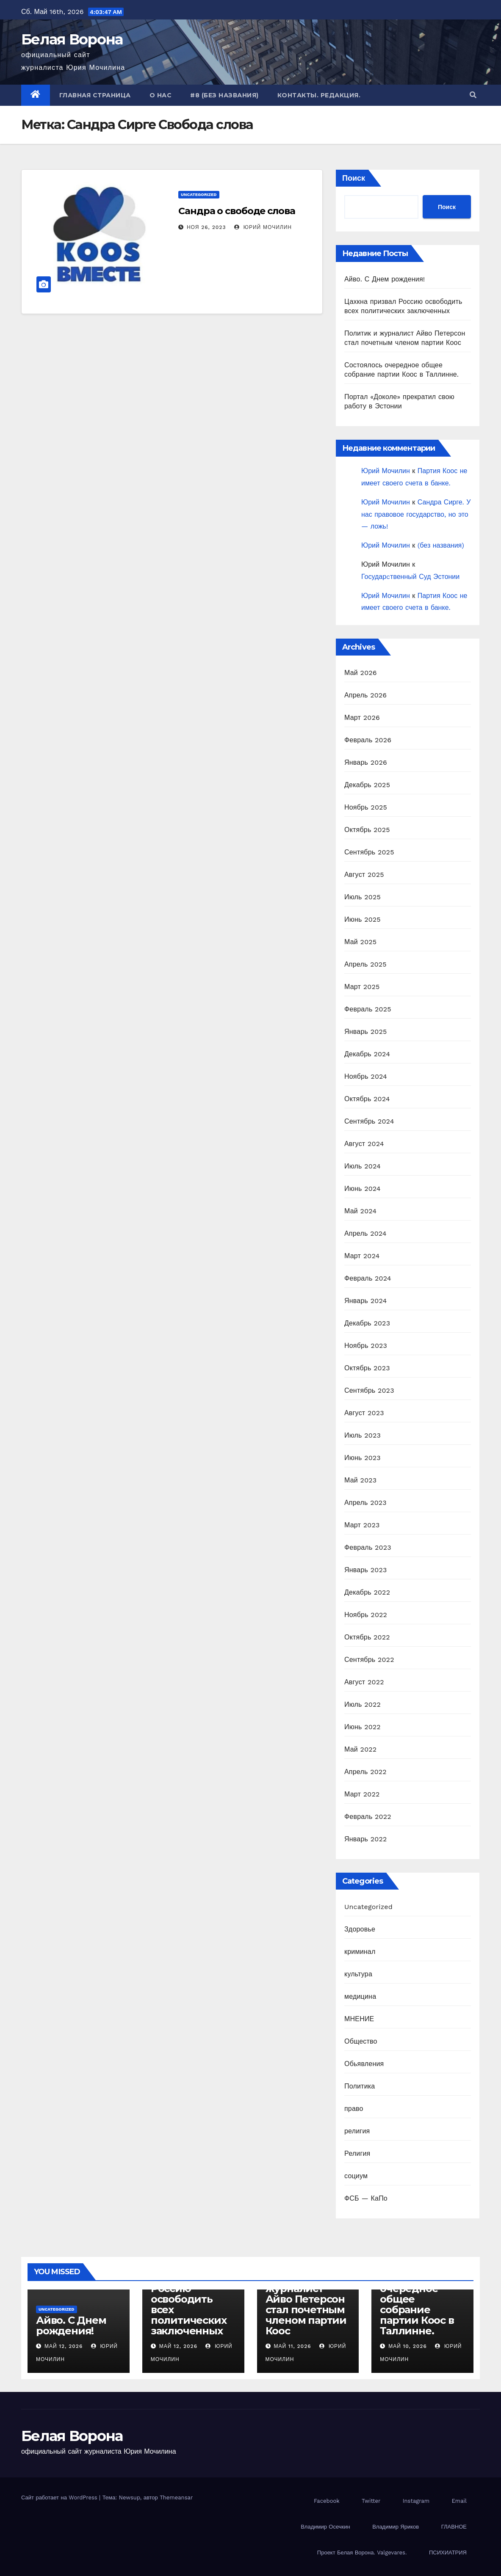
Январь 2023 (365, 1570)
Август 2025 (364, 875)
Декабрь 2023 (367, 1323)
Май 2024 (360, 1211)
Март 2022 (361, 1794)
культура (358, 1974)
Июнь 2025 (362, 919)
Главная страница (95, 95)
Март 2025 (361, 987)
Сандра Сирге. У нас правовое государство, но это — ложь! (416, 514)
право (353, 2109)
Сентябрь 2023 (369, 1390)
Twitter (371, 2501)
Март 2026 (362, 718)
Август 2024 (364, 1144)
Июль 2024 (362, 1166)
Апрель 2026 (365, 695)
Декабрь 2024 (367, 1054)
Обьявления (364, 2064)
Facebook (327, 2501)
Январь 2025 (365, 1032)
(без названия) (441, 545)
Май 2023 (360, 1480)
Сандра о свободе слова (236, 211)
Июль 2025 (362, 897)
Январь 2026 (365, 762)
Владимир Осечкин (325, 2527)
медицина (360, 1996)
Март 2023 (361, 1525)
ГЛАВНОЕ (454, 2527)
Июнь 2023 (362, 1458)
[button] (473, 95)
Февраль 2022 (367, 1817)
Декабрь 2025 (367, 785)
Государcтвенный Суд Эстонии (410, 577)
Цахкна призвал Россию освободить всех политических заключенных (192, 2304)
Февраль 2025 (367, 1009)
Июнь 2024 (362, 1189)
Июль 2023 (362, 1435)
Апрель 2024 (365, 1233)
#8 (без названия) (224, 95)
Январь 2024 (365, 1301)
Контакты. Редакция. (319, 95)
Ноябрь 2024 (365, 1076)
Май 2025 (360, 942)
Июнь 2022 (362, 1727)
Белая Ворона (72, 39)
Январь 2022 (365, 1839)
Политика (359, 2086)
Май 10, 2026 (407, 2346)
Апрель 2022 (365, 1772)
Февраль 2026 (367, 740)
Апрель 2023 (365, 1503)
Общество (360, 2041)
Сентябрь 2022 (369, 1660)
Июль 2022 (362, 1704)
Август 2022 (364, 1682)
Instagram (416, 2501)
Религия (357, 2153)
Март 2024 (361, 1256)
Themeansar (176, 2497)
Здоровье (359, 1929)
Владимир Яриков (395, 2527)
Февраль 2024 (367, 1278)
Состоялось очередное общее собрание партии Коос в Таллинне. (417, 2304)
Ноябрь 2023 (365, 1346)
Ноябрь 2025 (365, 807)
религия (357, 2131)
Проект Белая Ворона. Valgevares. (362, 2552)
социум (356, 2176)
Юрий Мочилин (263, 227)
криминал (359, 1952)
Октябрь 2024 (367, 1099)
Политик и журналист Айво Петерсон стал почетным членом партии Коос (306, 2304)
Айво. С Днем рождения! (384, 279)
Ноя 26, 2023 (206, 227)
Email (459, 2501)
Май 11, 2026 (292, 2346)
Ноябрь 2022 (365, 1615)
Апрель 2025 (365, 964)
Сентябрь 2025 (369, 852)
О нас (160, 95)
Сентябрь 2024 (369, 1121)
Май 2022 (360, 1749)
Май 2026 (360, 673)
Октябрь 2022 (367, 1637)
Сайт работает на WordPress (60, 2497)
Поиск (353, 178)
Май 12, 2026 (63, 2346)
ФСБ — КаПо (366, 2198)
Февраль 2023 (367, 1547)
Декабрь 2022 (367, 1592)
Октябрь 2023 (367, 1368)
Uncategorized (199, 194)
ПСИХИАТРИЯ (448, 2552)
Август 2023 (364, 1413)
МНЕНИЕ (359, 2019)
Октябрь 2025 (367, 830)
